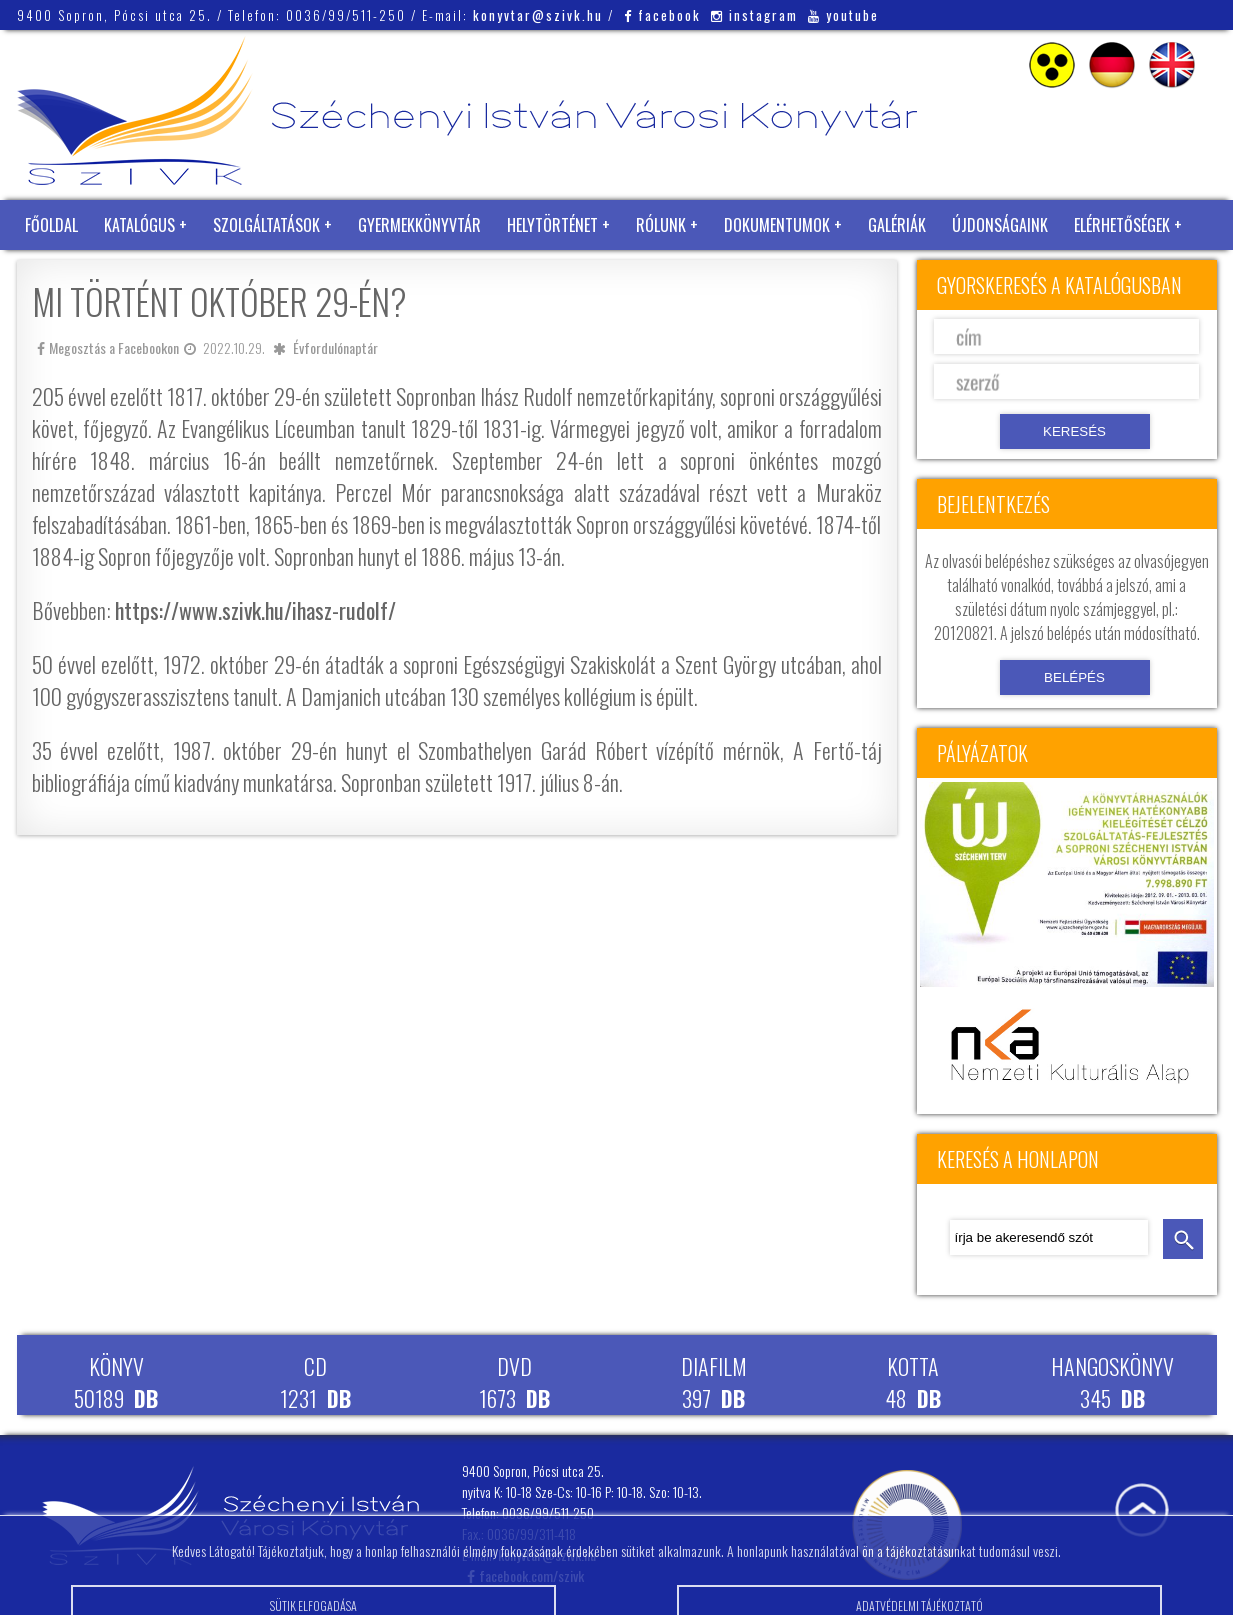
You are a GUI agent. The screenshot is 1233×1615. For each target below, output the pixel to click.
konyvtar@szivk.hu (538, 15)
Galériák (897, 225)
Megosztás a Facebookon (108, 347)
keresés (1183, 1239)
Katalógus (139, 225)
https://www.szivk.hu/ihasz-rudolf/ (255, 610)
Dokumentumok (777, 225)
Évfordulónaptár (335, 347)
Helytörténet (552, 225)
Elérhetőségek (1122, 225)
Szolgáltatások (266, 225)
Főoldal (51, 225)
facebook (662, 15)
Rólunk (661, 225)
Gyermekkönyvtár (419, 225)
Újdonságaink (1000, 225)
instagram (754, 15)
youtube (843, 15)
